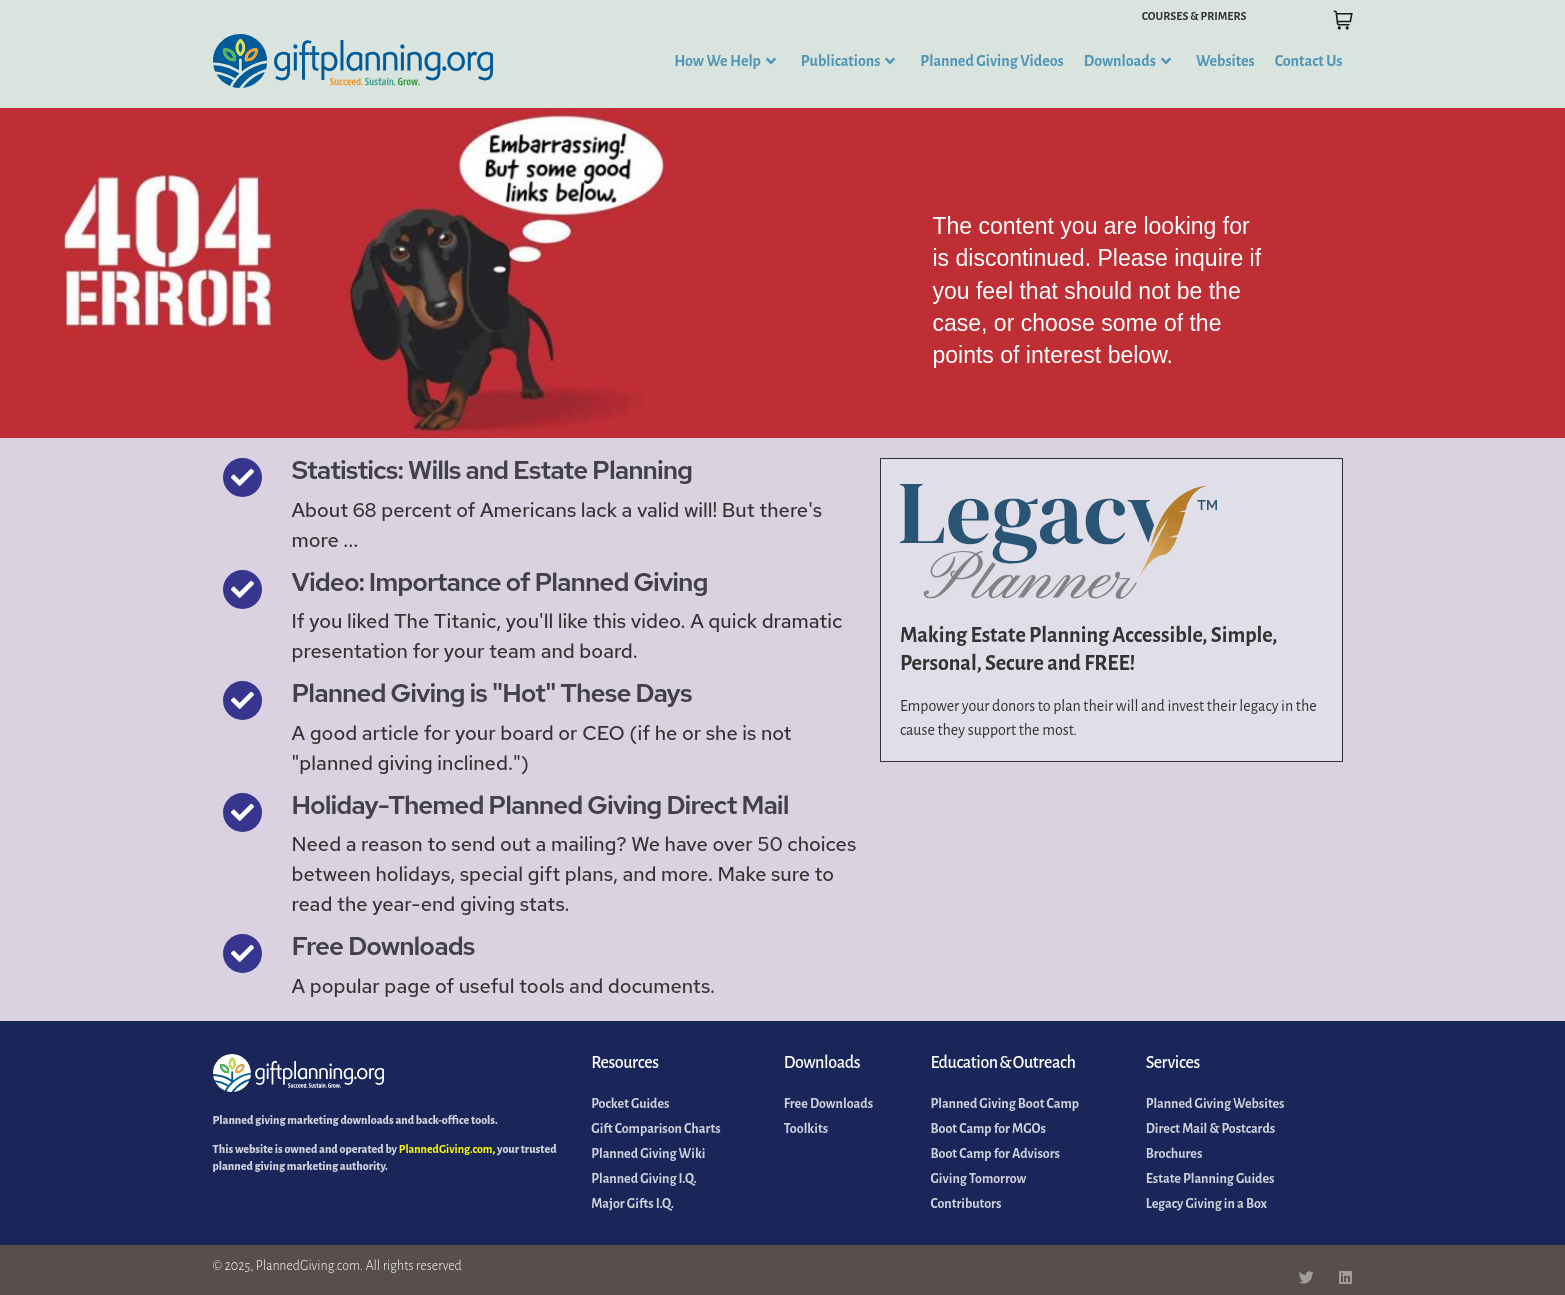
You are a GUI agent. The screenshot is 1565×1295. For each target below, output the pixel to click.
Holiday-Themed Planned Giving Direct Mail (540, 805)
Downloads (1127, 61)
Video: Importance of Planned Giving (500, 582)
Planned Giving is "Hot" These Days (492, 693)
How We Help (725, 61)
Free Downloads (383, 946)
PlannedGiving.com (446, 1149)
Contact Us (1309, 61)
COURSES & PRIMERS (1194, 16)
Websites (1225, 61)
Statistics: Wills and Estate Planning (492, 470)
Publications (848, 61)
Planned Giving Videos (991, 61)
